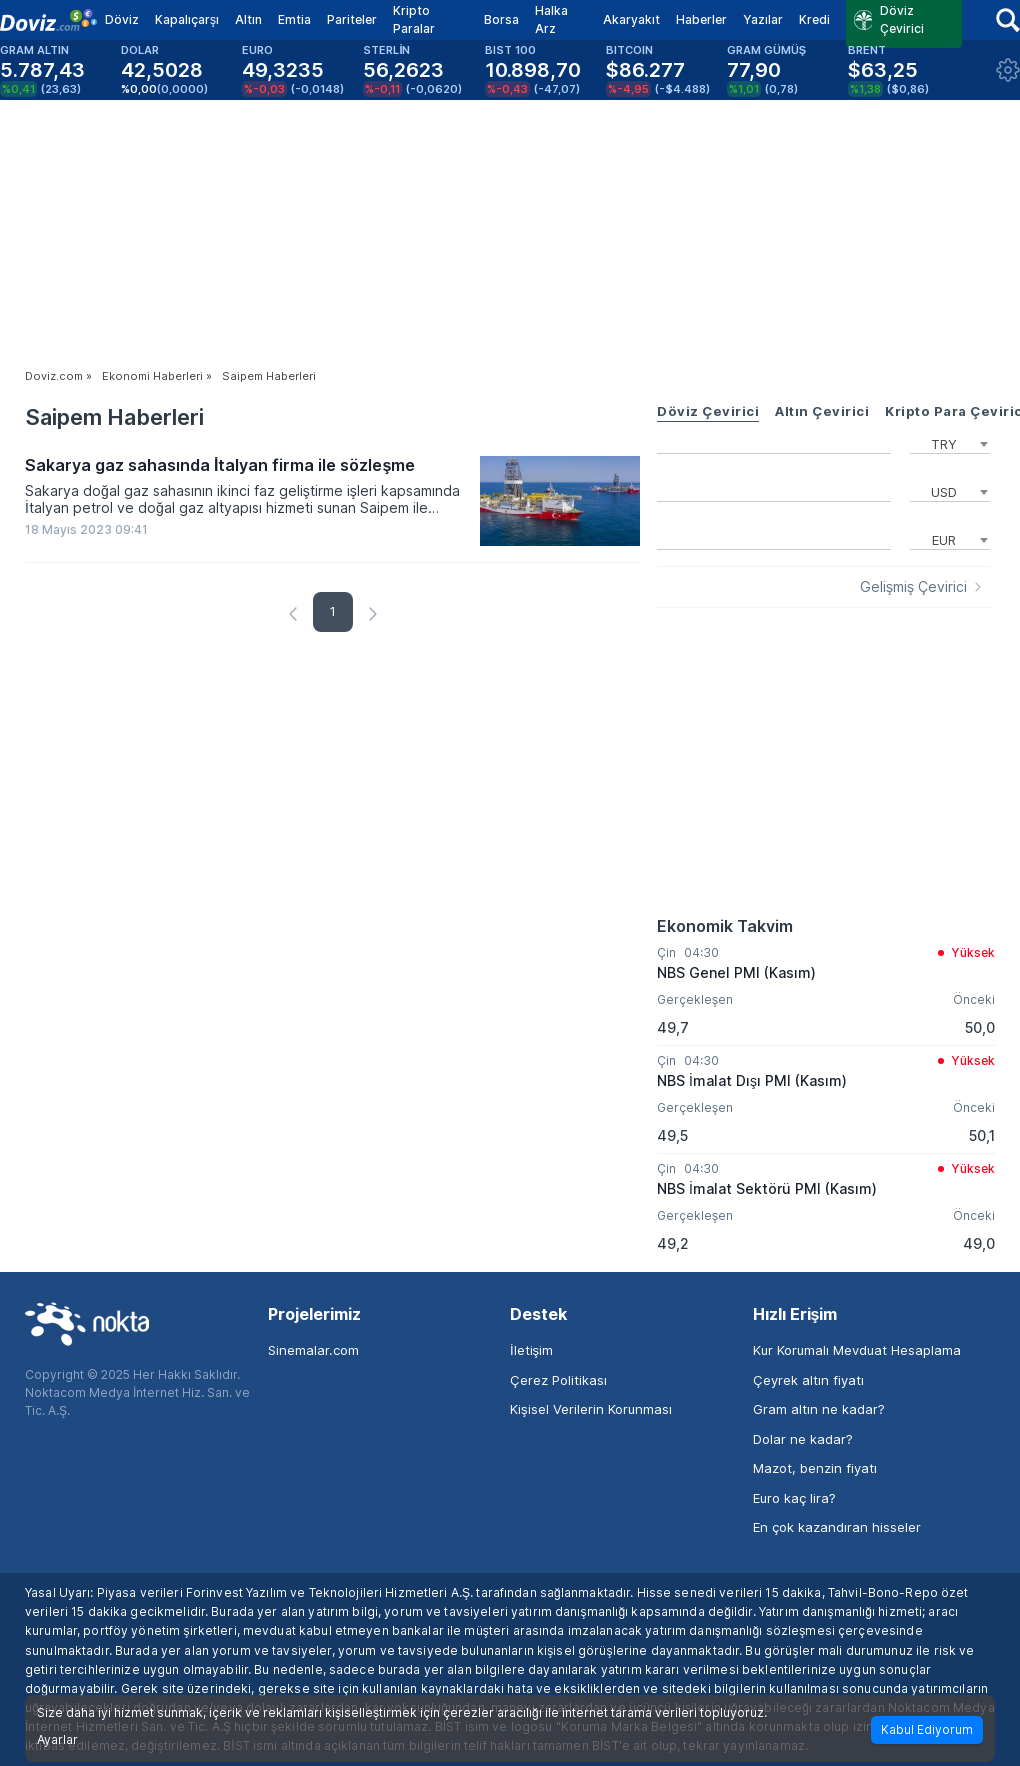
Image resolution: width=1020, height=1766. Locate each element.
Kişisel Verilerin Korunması (591, 1409)
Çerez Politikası (558, 1380)
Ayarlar (57, 1740)
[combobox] (950, 442)
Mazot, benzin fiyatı (815, 1468)
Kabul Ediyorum (927, 1729)
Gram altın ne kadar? (819, 1409)
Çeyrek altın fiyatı (808, 1380)
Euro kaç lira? (794, 1498)
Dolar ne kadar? (803, 1439)
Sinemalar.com (313, 1350)
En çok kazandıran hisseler (837, 1527)
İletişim (531, 1350)
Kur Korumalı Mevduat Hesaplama (857, 1350)
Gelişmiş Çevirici (913, 587)
